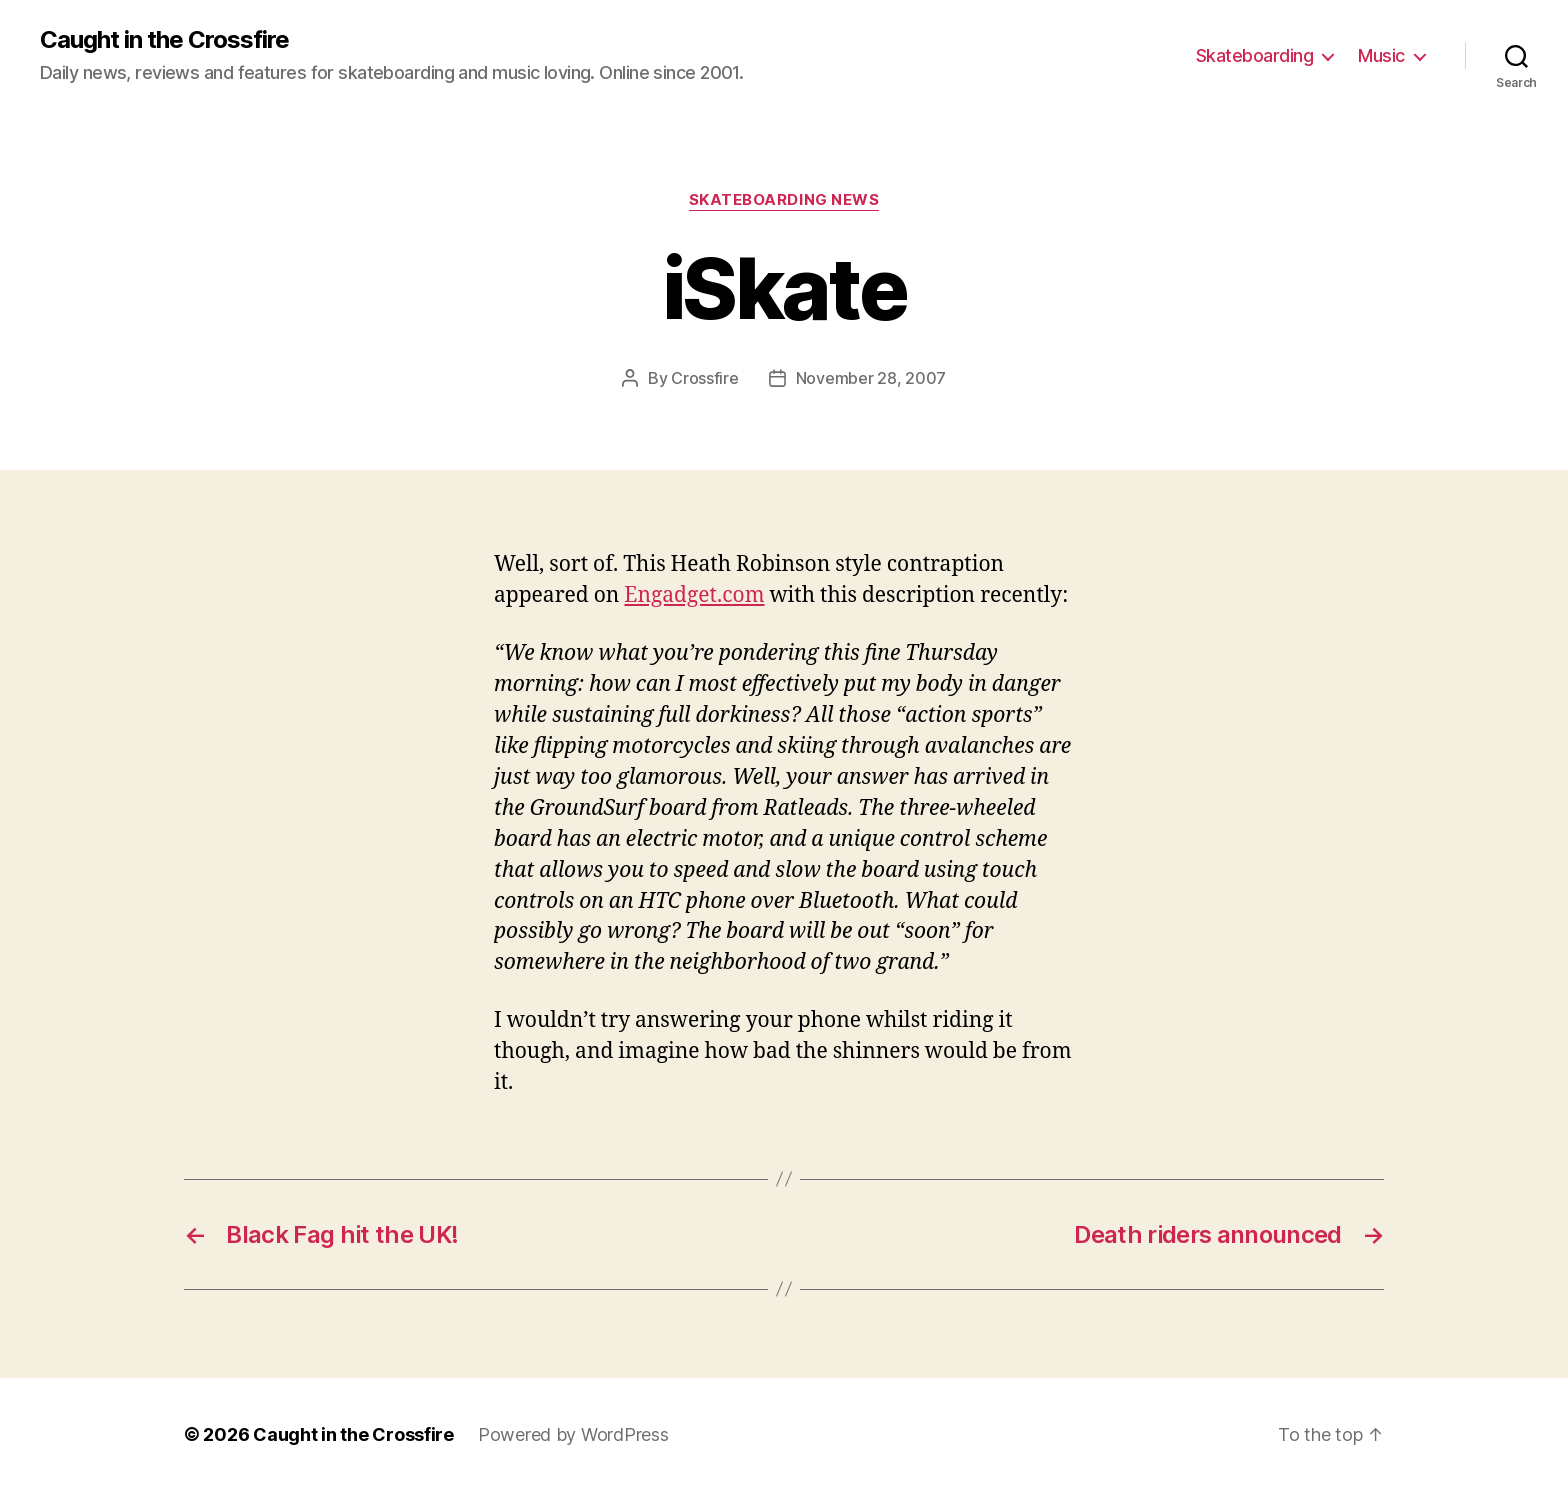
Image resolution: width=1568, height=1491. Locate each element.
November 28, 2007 (871, 378)
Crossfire (705, 378)
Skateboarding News (784, 200)
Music (1381, 55)
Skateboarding (1255, 55)
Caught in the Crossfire (164, 40)
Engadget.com (694, 595)
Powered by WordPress (573, 1434)
